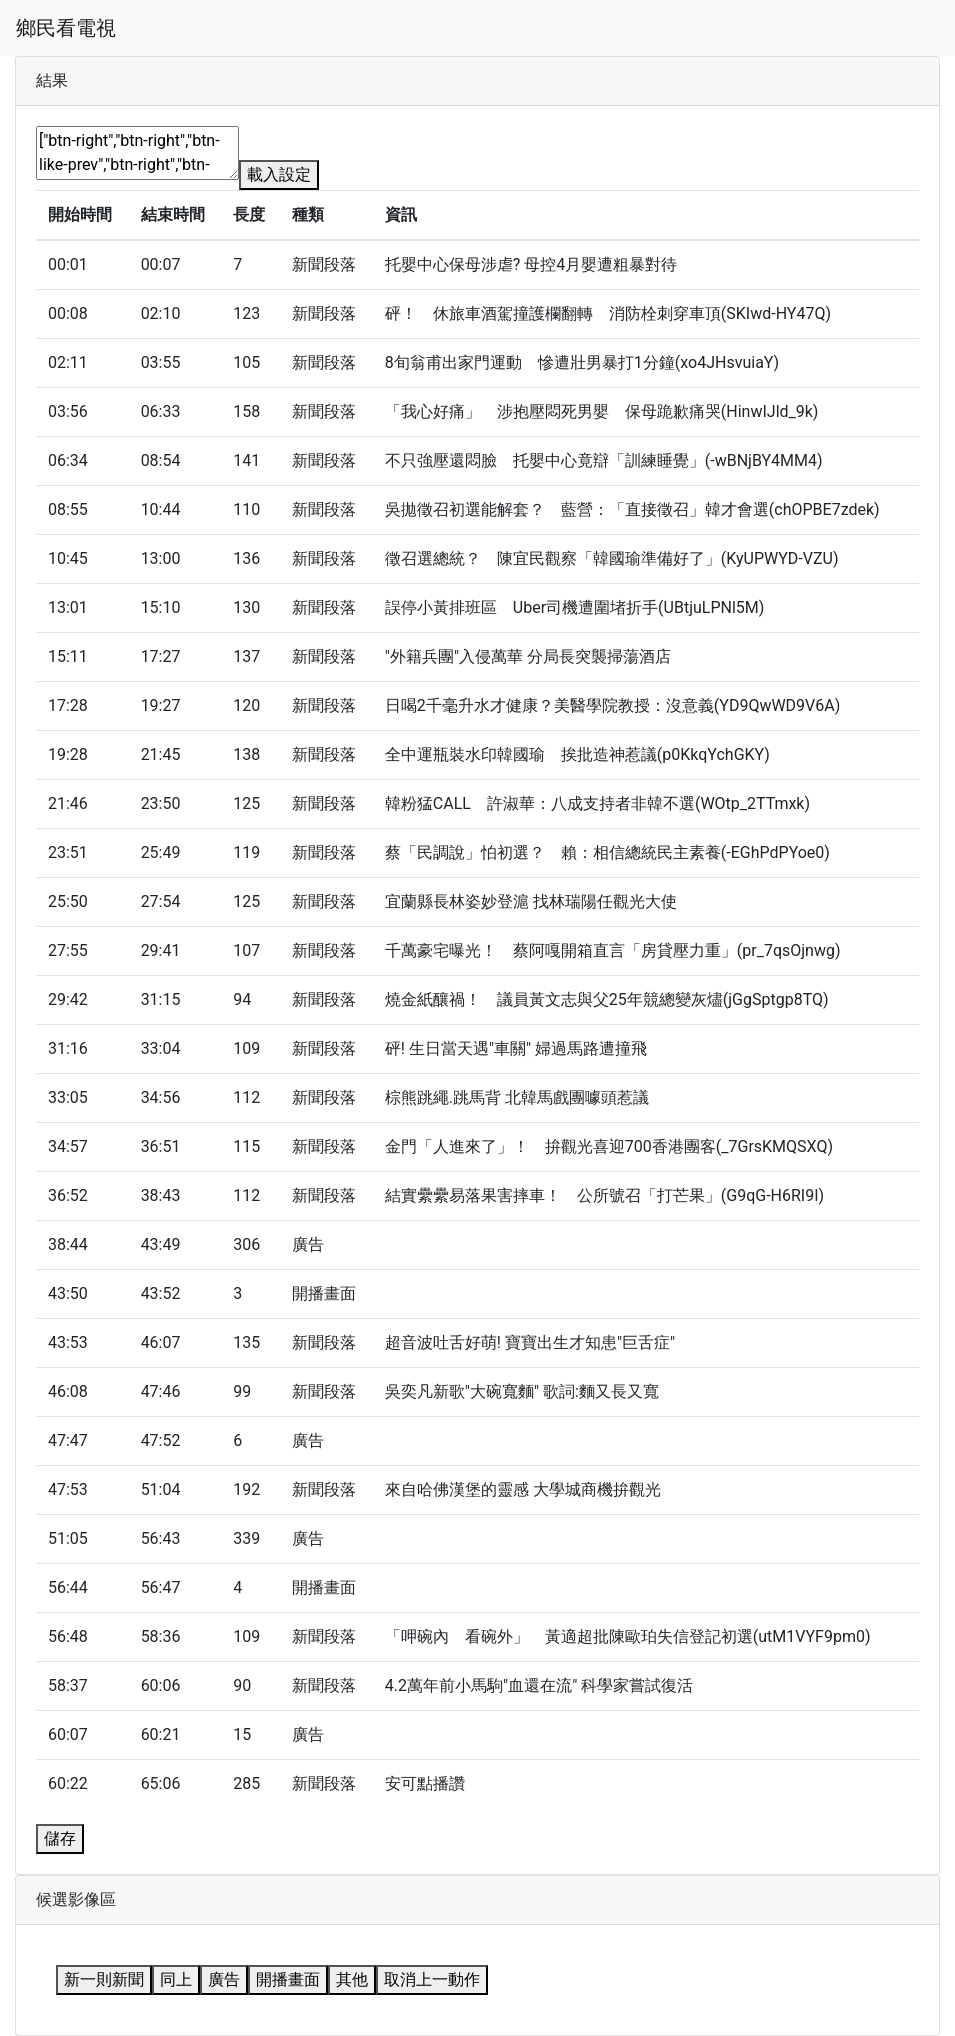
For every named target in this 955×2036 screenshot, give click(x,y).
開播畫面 (288, 1979)
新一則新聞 (104, 1979)
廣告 (224, 1979)
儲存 (60, 1838)
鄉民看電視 (66, 28)
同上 (176, 1979)
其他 (352, 1979)
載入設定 (279, 174)
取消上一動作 (432, 1979)
